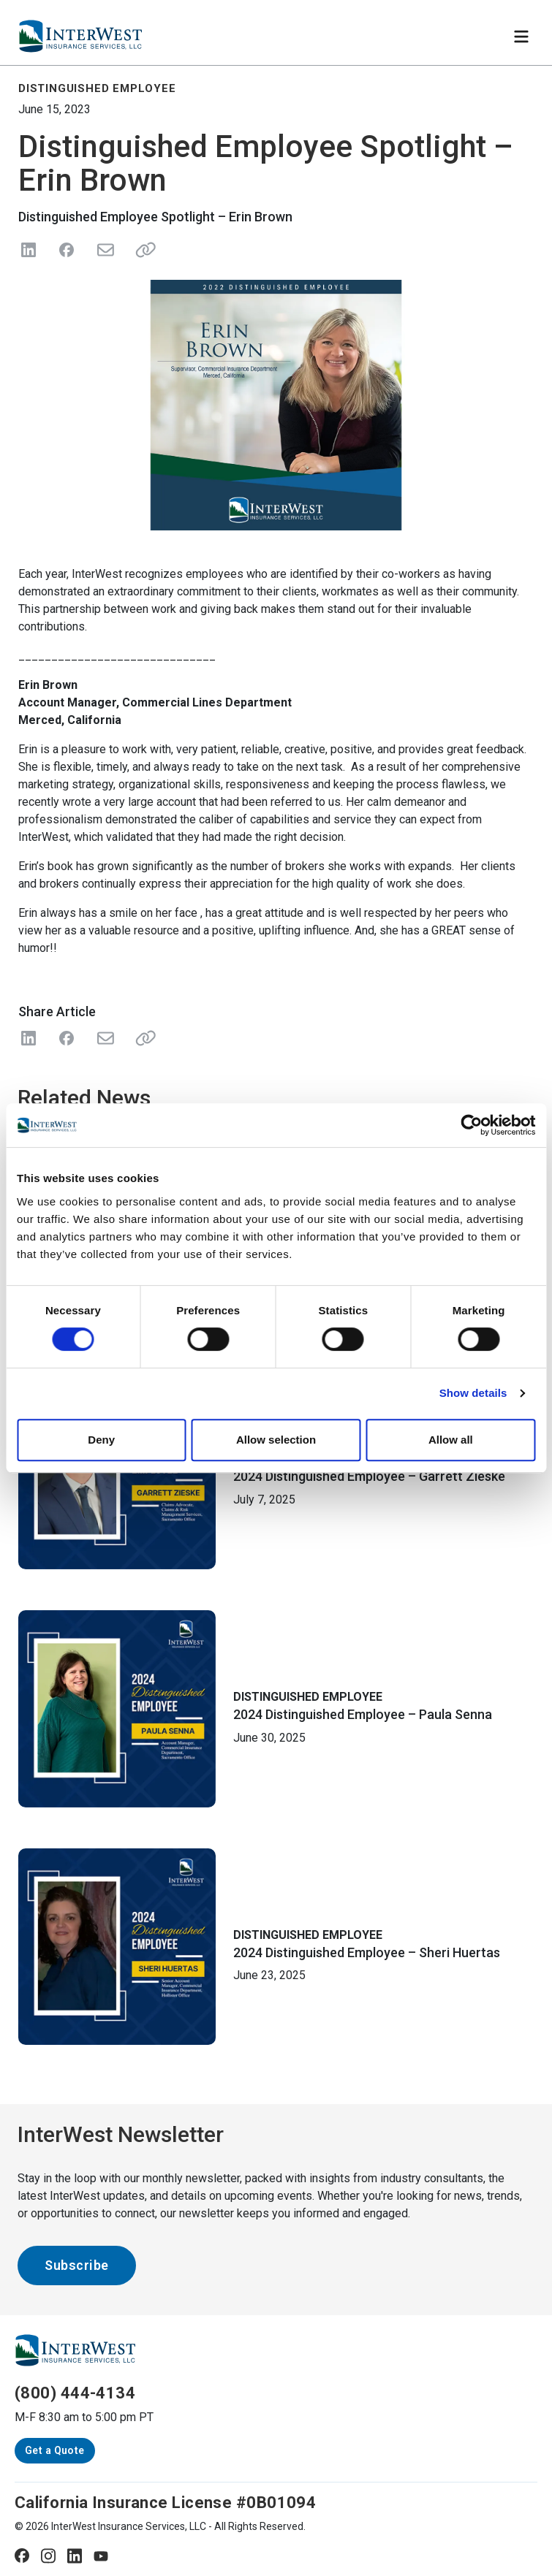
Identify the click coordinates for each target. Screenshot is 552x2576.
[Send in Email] (104, 249)
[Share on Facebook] (66, 249)
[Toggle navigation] (521, 36)
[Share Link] (142, 1038)
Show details (473, 1393)
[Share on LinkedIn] (28, 249)
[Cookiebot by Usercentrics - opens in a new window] (471, 1125)
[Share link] (142, 249)
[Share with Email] (104, 1038)
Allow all (450, 1439)
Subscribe (77, 2265)
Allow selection (276, 1439)
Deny (101, 1439)
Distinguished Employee (307, 1697)
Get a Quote (55, 2450)
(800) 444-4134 (75, 2393)
